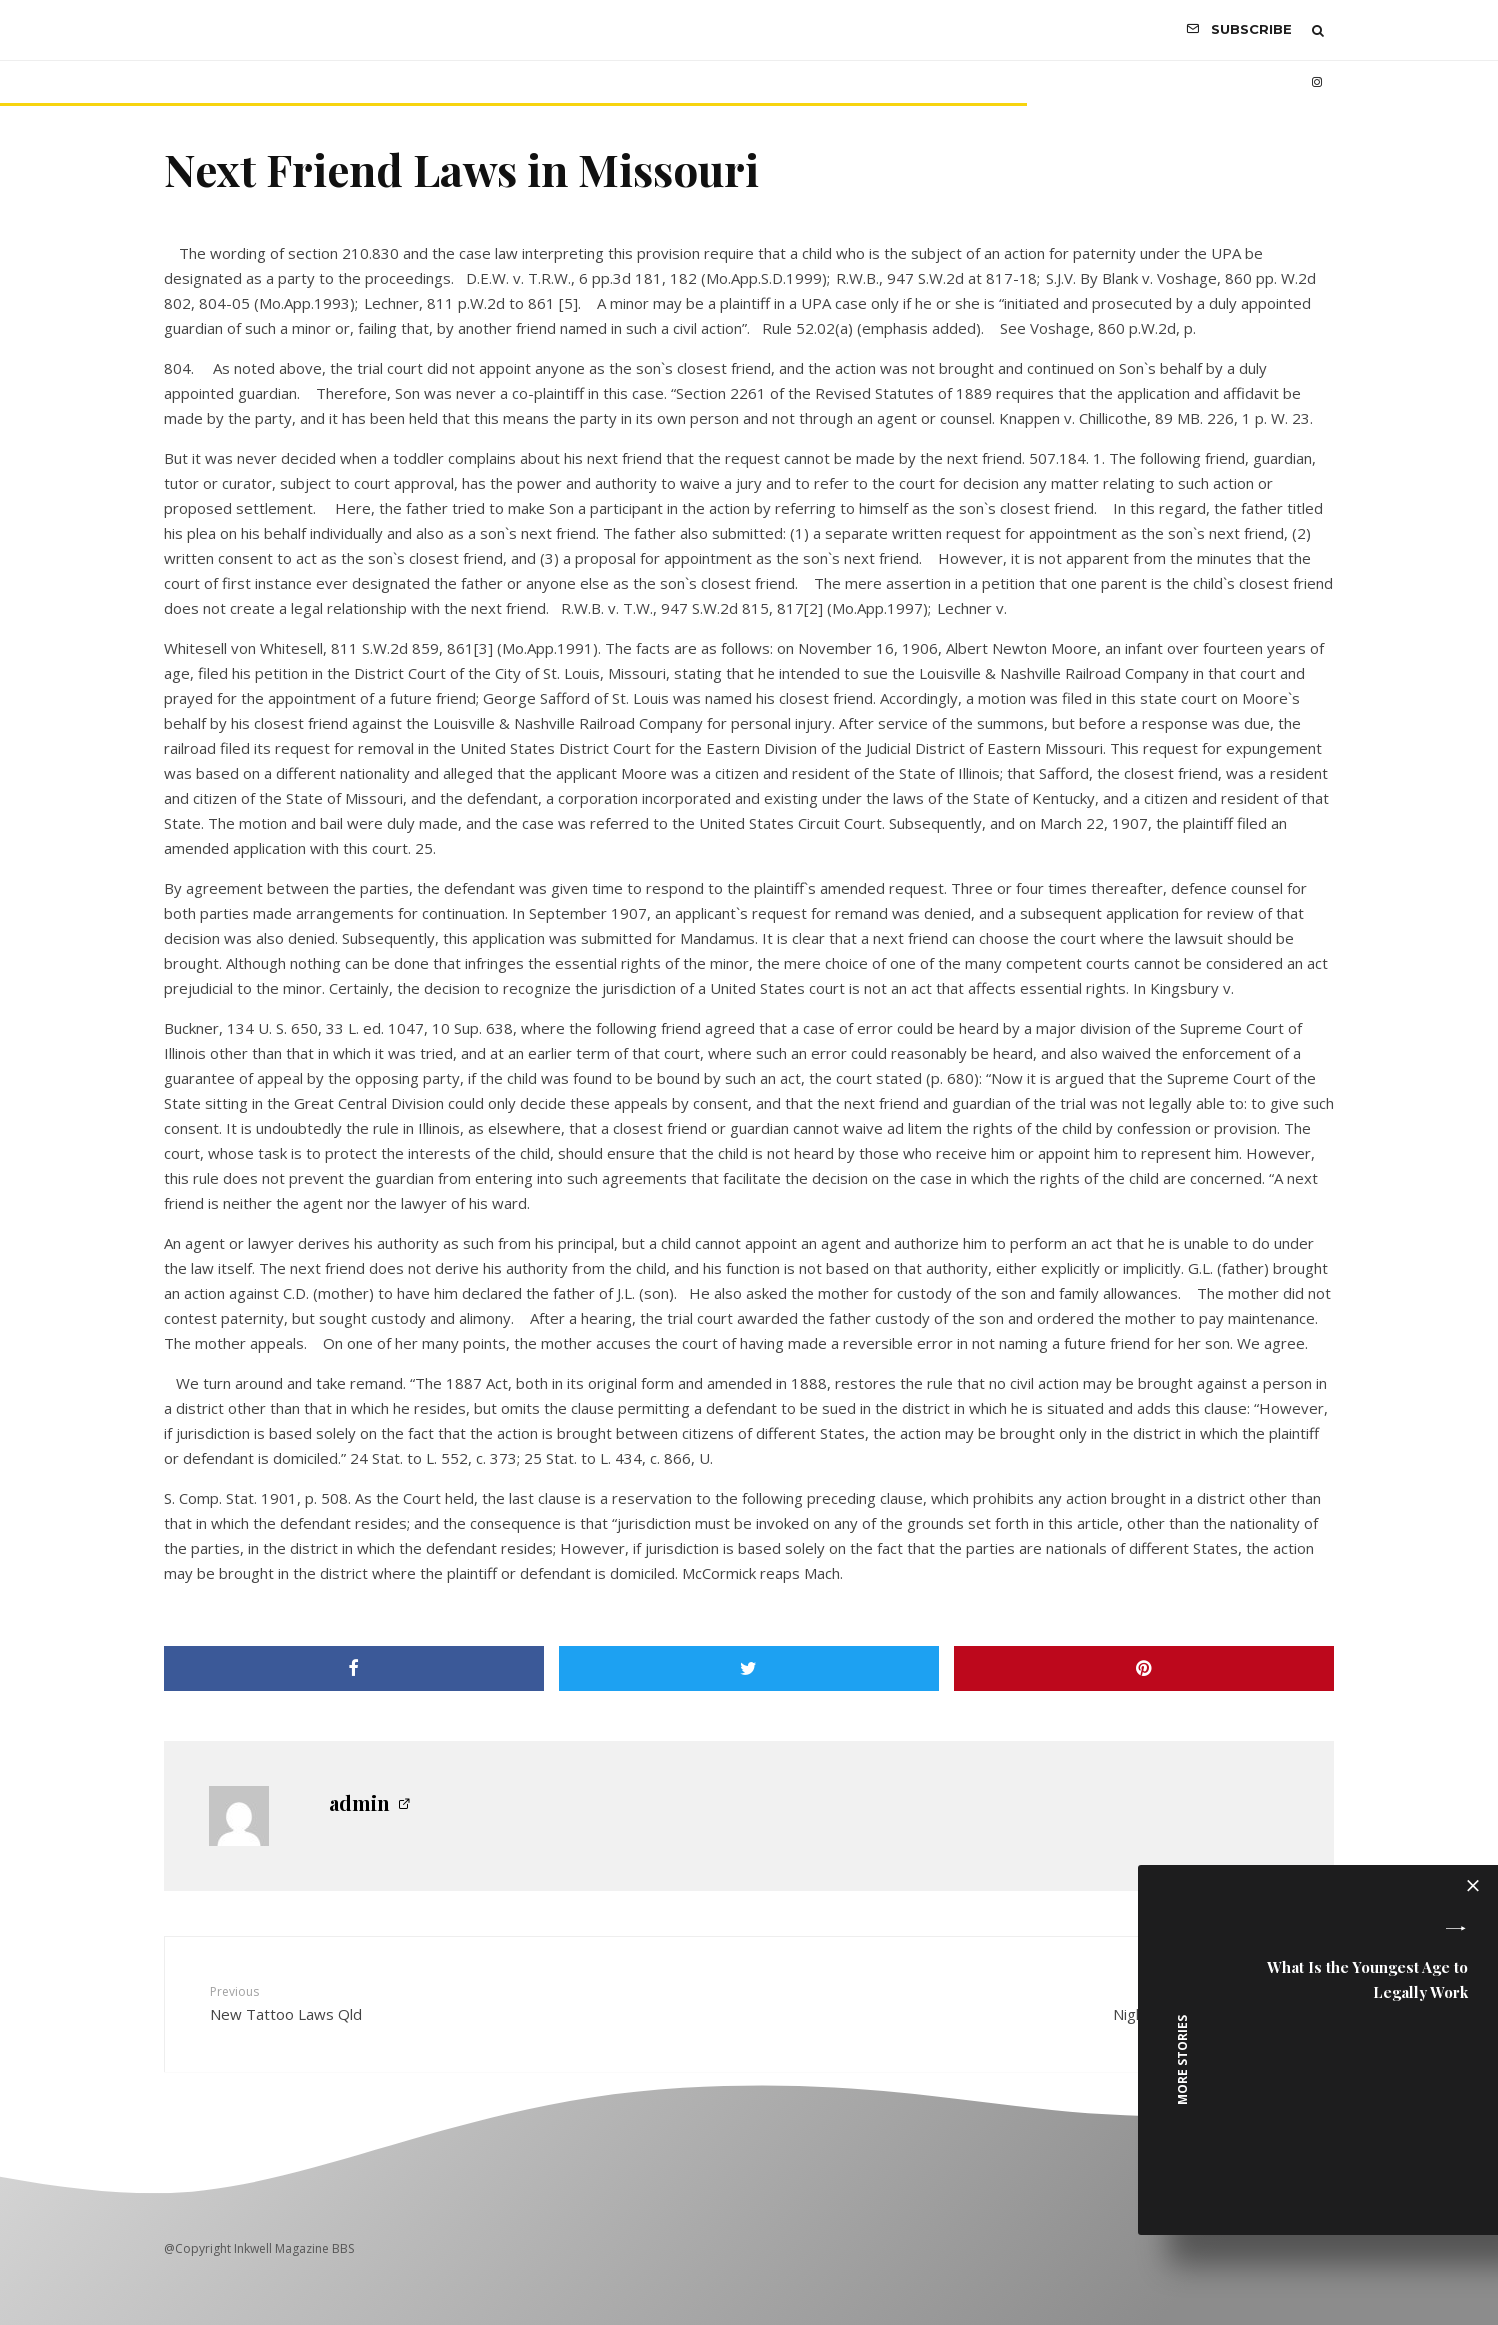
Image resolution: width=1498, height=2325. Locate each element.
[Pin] (1144, 1668)
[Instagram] (1317, 82)
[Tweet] (749, 1668)
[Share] (354, 1668)
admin (359, 1802)
